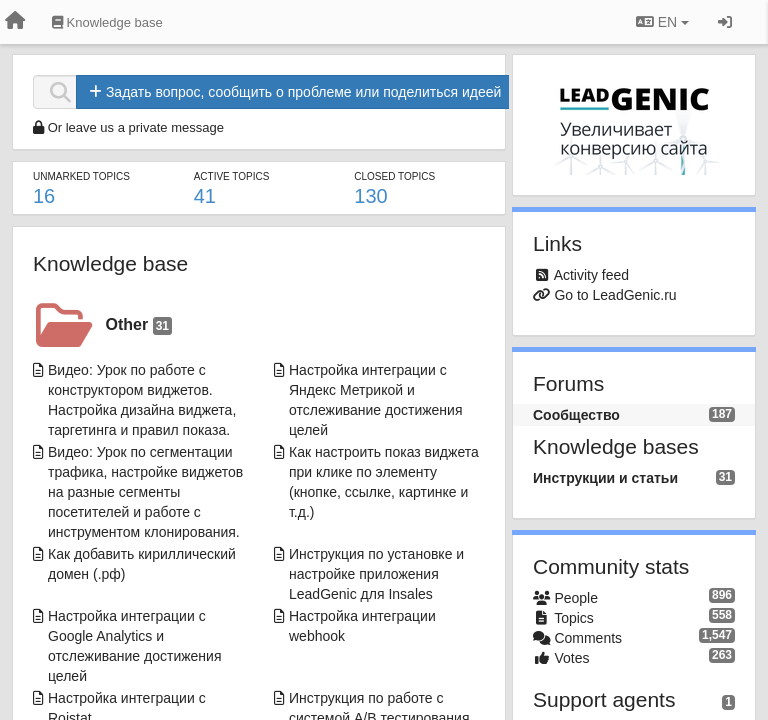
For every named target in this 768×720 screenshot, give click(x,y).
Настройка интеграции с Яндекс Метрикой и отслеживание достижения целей (375, 400)
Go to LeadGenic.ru (615, 295)
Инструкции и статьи (605, 478)
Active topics (232, 176)
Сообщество (576, 415)
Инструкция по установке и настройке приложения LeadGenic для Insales (376, 574)
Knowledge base (110, 263)
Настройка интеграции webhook (362, 626)
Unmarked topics (81, 176)
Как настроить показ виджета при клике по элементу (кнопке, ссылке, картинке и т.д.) (384, 482)
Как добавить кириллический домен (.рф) (142, 564)
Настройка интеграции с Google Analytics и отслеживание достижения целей (134, 646)
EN (662, 22)
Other (139, 325)
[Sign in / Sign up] (725, 22)
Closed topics (394, 176)
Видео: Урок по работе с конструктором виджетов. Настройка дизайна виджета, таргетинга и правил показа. (142, 400)
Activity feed (591, 275)
